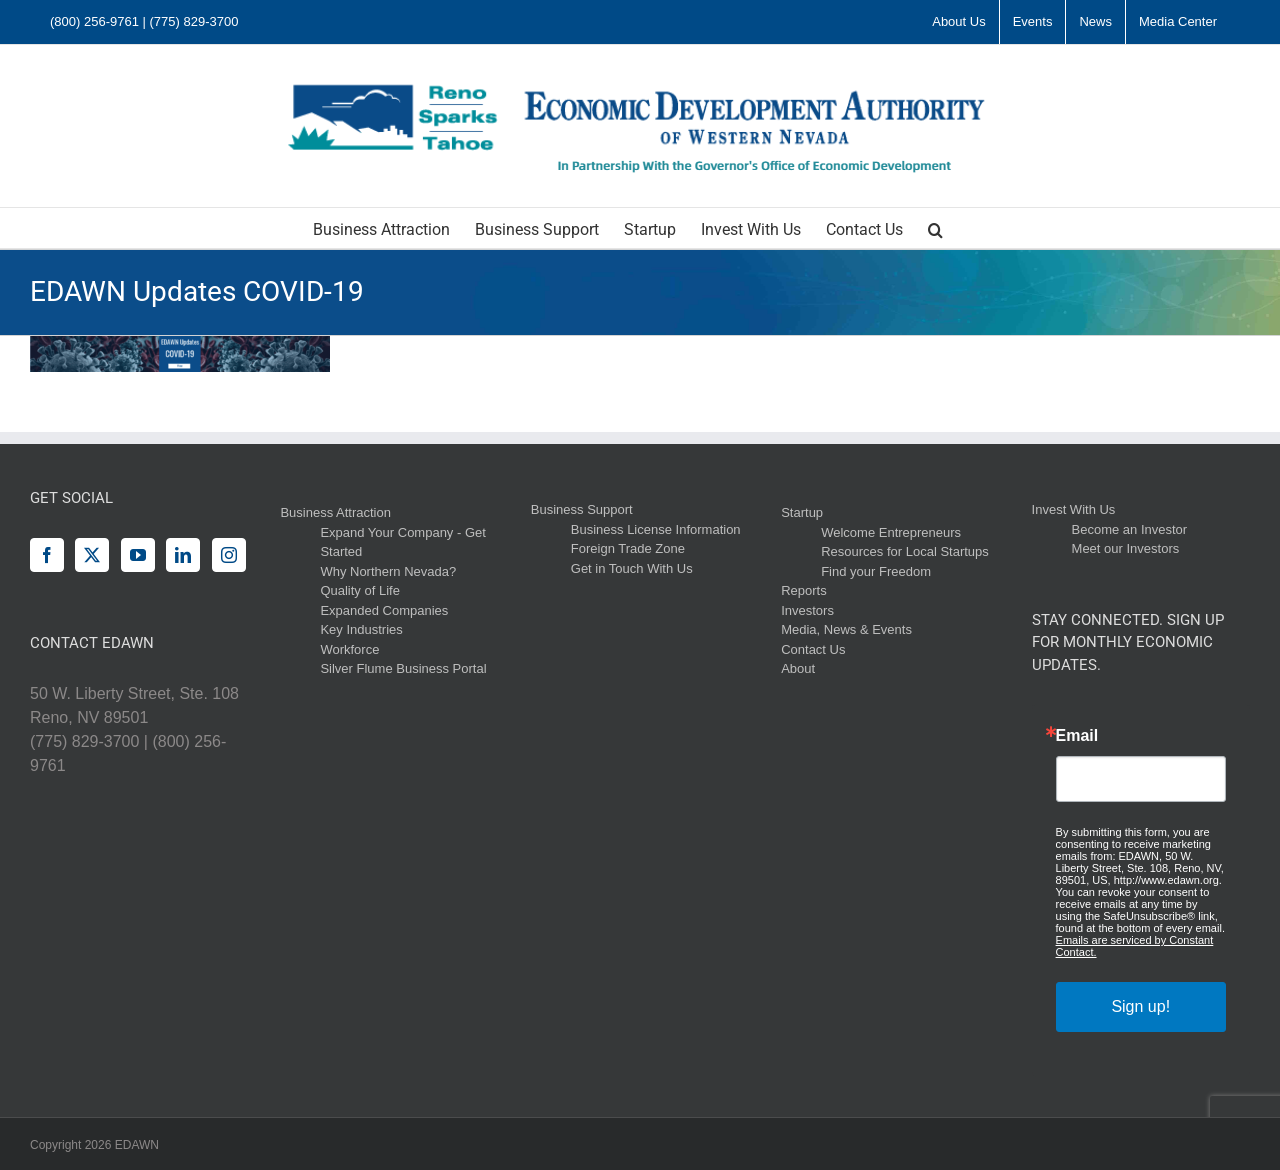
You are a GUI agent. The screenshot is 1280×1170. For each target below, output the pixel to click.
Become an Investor (1130, 529)
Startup (802, 512)
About (798, 668)
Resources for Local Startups (905, 551)
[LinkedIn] (183, 555)
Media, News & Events (846, 629)
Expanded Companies (384, 610)
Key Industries (361, 629)
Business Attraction (335, 512)
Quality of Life (360, 590)
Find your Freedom (876, 571)
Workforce (349, 649)
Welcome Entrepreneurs (891, 532)
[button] (935, 228)
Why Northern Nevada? (388, 571)
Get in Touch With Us (632, 568)
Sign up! (1140, 1006)
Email (1077, 736)
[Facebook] (47, 555)
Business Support (582, 509)
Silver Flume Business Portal (403, 668)
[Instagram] (229, 555)
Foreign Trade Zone (628, 548)
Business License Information (656, 529)
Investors (807, 610)
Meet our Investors (1126, 548)
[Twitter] (92, 555)
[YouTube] (138, 555)
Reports (804, 590)
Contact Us (813, 649)
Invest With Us (1074, 509)
